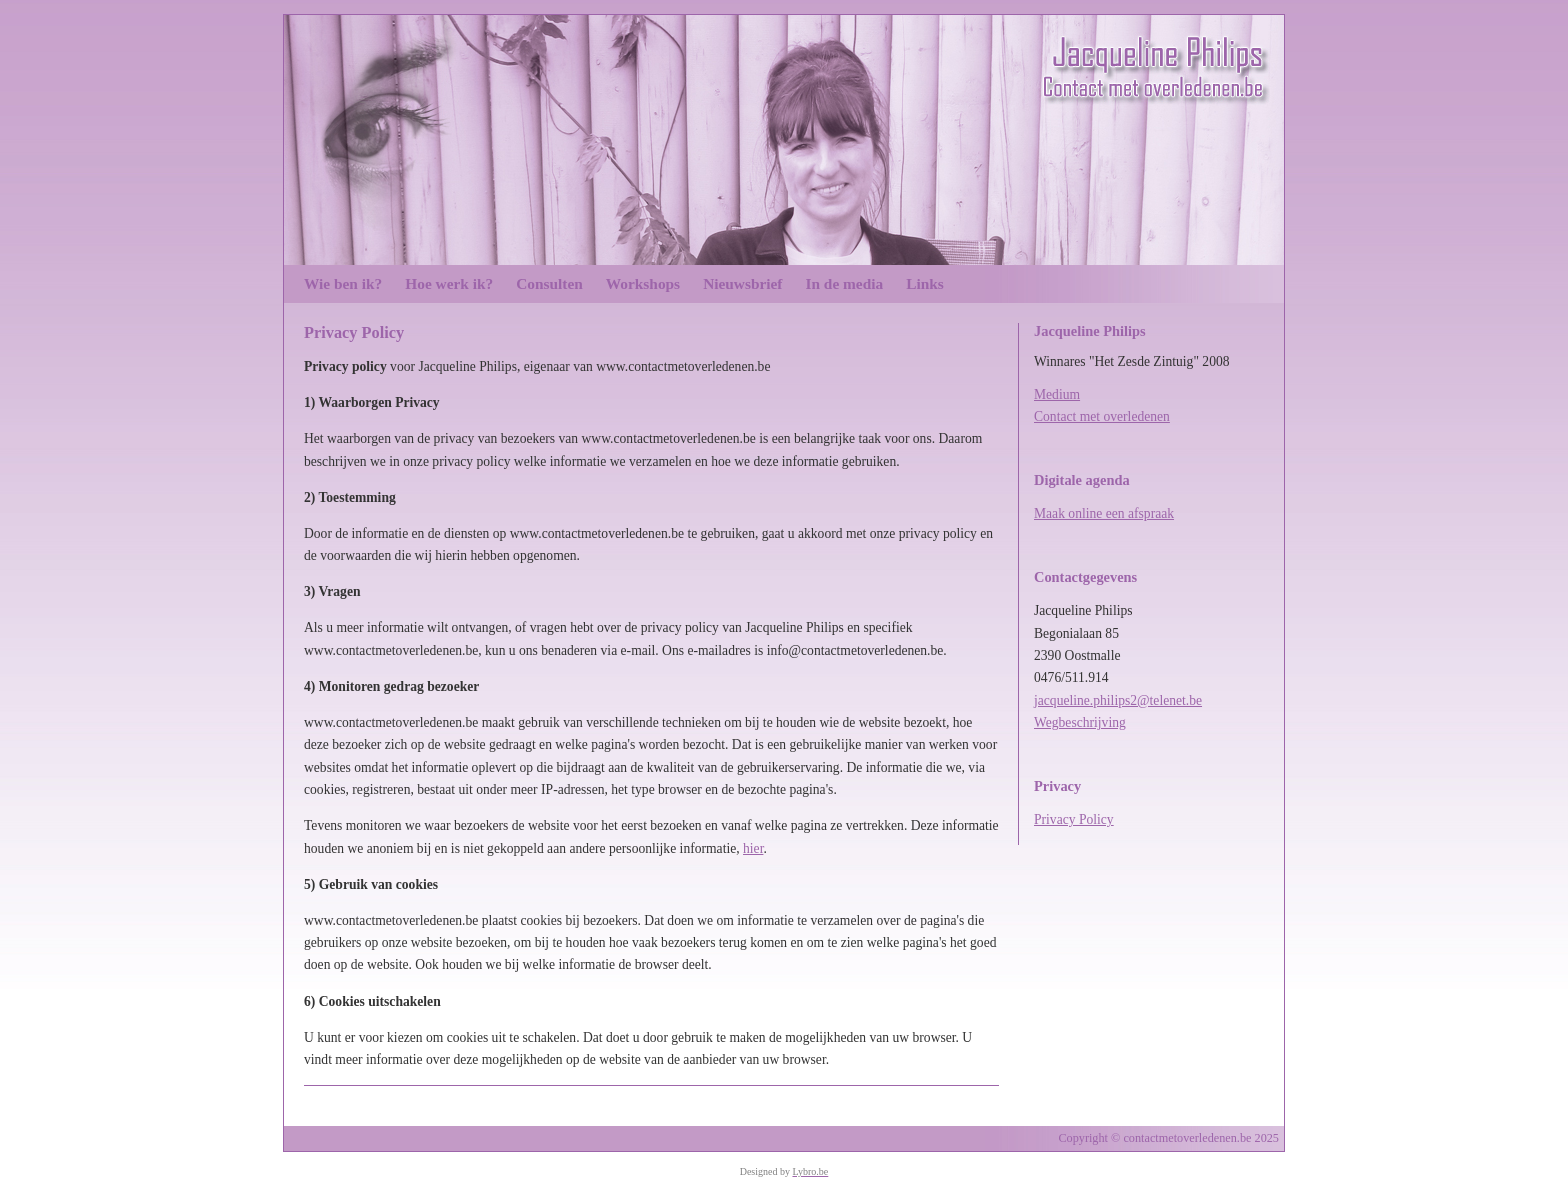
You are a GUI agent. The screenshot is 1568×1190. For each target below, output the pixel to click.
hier (753, 848)
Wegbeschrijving (1080, 722)
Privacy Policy (1074, 819)
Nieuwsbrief (742, 283)
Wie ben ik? (343, 283)
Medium (1057, 394)
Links (925, 283)
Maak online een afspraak (1104, 513)
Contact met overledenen (1102, 416)
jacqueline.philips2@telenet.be (1118, 700)
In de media (845, 283)
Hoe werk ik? (449, 283)
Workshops (643, 283)
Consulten (549, 283)
